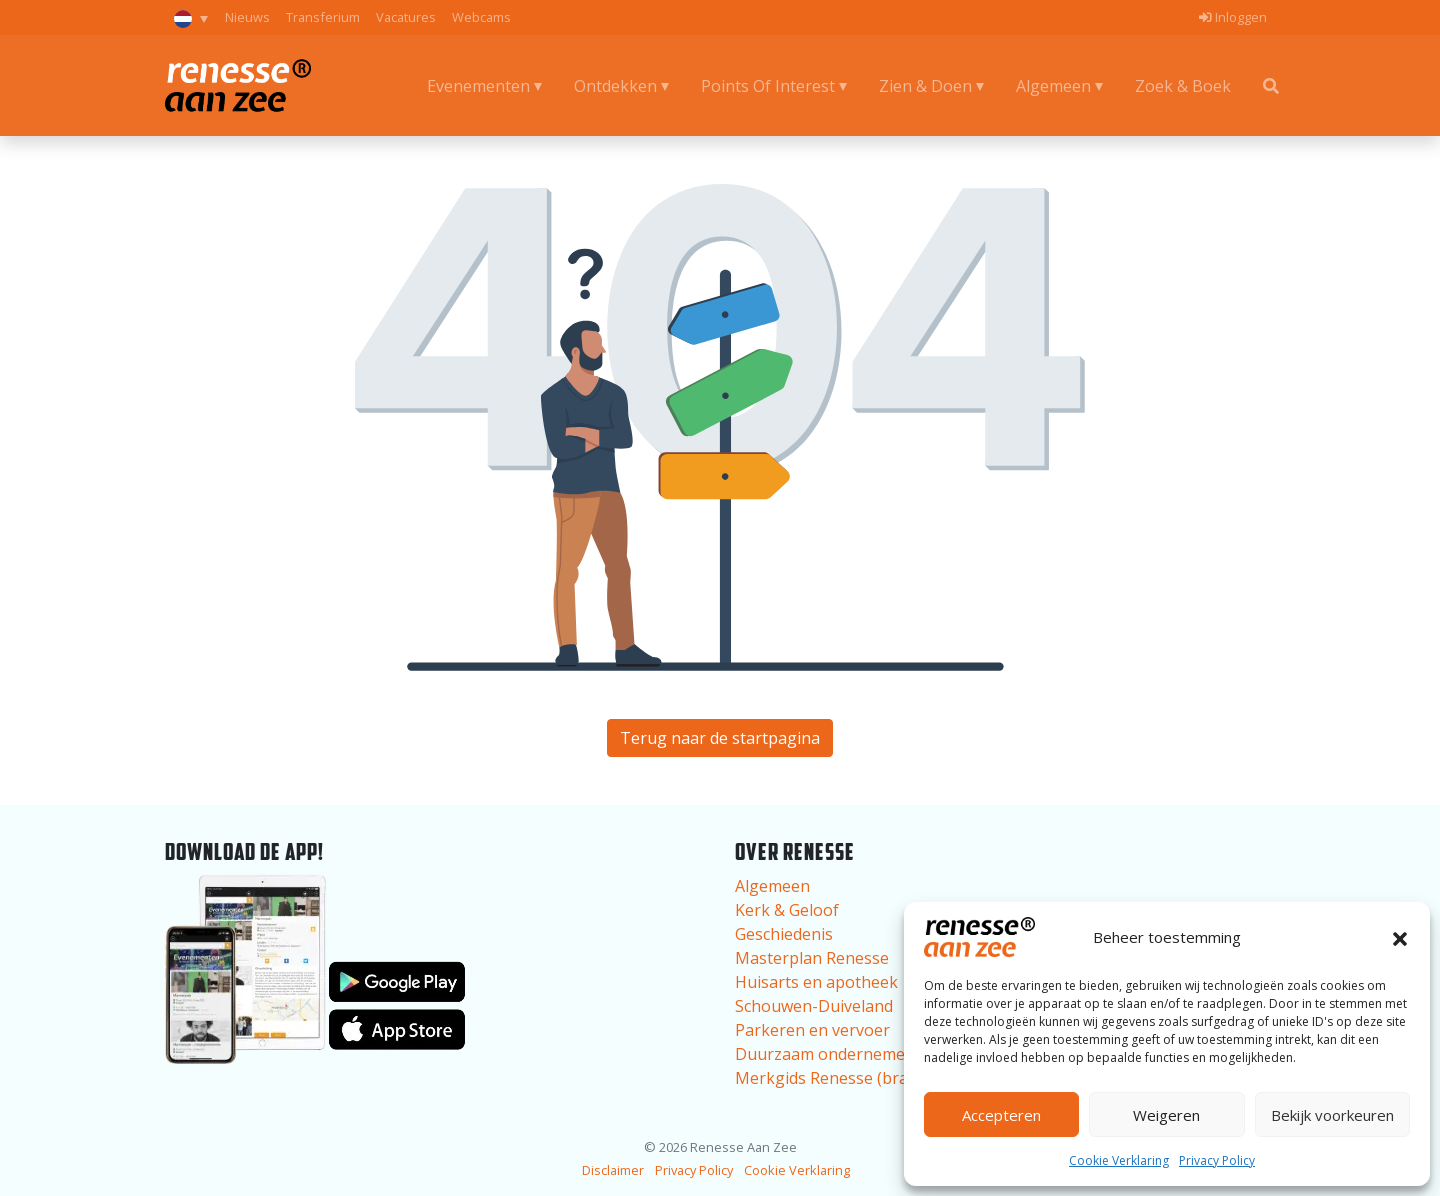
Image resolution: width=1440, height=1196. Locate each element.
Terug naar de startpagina (720, 738)
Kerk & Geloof (787, 910)
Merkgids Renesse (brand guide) (856, 1078)
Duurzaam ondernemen (825, 1054)
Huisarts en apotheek (816, 982)
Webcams (481, 17)
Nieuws (247, 17)
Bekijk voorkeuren (1332, 1115)
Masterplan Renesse (812, 958)
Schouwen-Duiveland (814, 1006)
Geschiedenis (784, 934)
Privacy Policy (1217, 1160)
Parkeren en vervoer (812, 1030)
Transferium (323, 17)
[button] (1400, 937)
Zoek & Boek (1183, 86)
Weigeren (1166, 1115)
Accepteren (1001, 1115)
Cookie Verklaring (1119, 1160)
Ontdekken (615, 86)
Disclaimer (613, 1170)
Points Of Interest (768, 86)
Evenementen (478, 86)
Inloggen (1233, 17)
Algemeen (1053, 86)
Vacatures (406, 17)
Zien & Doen (925, 86)
